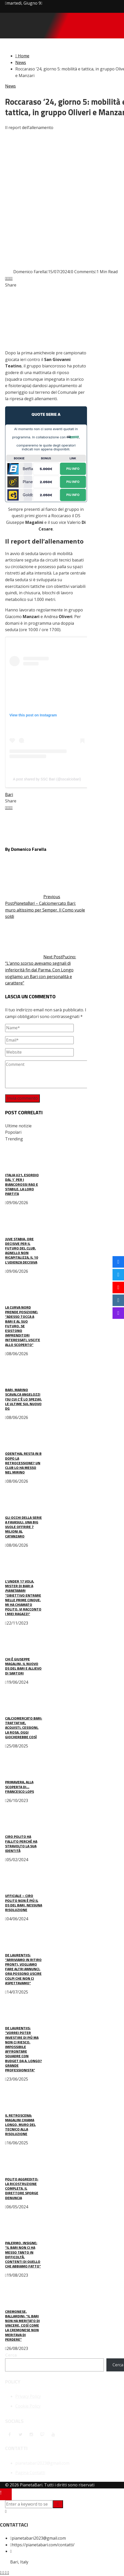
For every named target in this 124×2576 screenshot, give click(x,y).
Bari (9, 794)
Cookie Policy (28, 2406)
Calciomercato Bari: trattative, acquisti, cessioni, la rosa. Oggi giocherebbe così (23, 1727)
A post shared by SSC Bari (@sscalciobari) (47, 779)
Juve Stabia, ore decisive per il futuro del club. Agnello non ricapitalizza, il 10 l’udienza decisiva (21, 1250)
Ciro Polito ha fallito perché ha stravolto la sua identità (21, 1843)
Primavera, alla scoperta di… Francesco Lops (19, 1786)
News (10, 86)
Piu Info (73, 469)
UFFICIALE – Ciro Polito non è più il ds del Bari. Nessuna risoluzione (23, 1902)
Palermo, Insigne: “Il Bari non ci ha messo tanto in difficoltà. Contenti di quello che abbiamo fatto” (23, 2254)
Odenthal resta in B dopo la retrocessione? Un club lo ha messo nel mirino (23, 1463)
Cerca (11, 2355)
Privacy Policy (28, 2396)
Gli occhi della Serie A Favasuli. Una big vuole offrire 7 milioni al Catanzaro (23, 1527)
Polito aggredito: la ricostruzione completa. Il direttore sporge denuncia (21, 2188)
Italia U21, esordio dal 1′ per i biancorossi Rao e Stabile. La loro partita (22, 1184)
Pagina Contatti (30, 2472)
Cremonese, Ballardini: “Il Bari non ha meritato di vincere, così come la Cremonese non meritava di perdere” (22, 2325)
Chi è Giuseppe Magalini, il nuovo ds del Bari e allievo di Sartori (23, 1666)
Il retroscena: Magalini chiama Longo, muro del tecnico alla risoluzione (20, 2125)
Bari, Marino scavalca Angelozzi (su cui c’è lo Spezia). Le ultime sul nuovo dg (23, 1399)
